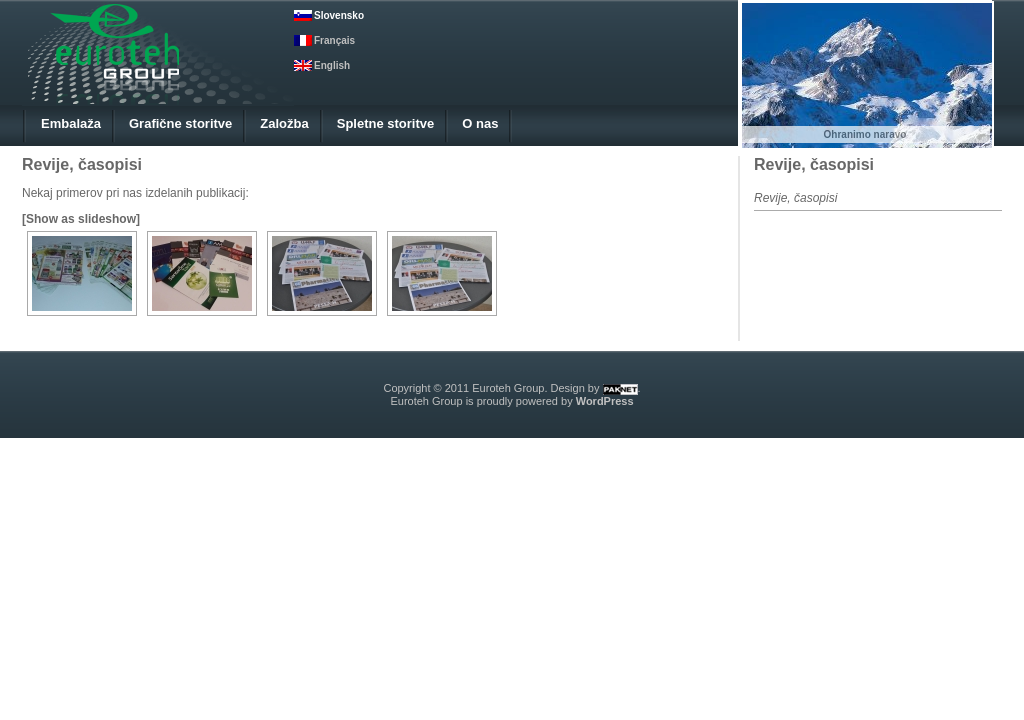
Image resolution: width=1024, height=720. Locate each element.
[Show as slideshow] (81, 219)
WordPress (605, 401)
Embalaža (71, 123)
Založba (284, 123)
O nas (480, 123)
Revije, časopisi (814, 164)
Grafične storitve (180, 123)
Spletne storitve (386, 123)
